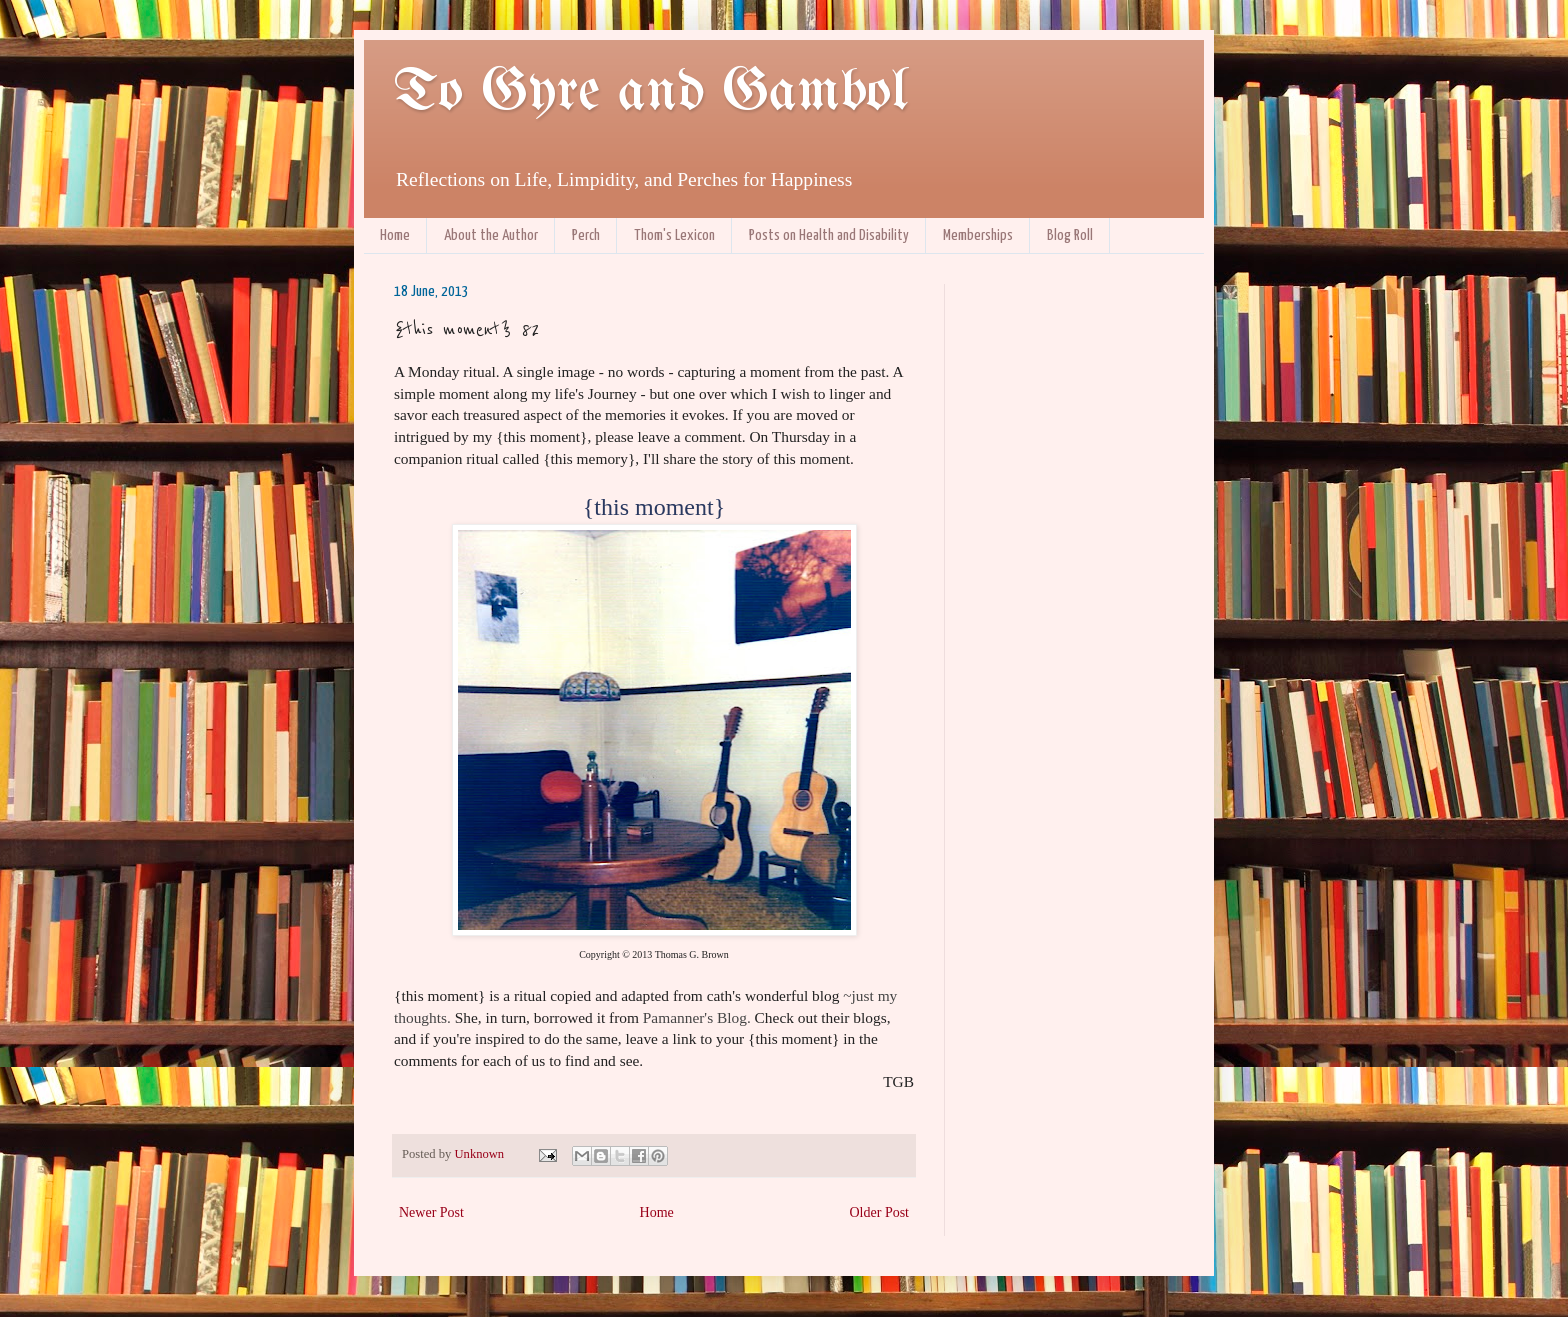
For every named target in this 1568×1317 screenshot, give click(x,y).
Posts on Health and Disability (829, 235)
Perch (586, 235)
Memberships (978, 235)
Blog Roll (1070, 235)
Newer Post (431, 1212)
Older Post (880, 1212)
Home (395, 235)
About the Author (491, 235)
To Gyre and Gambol (650, 93)
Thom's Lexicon (674, 235)
